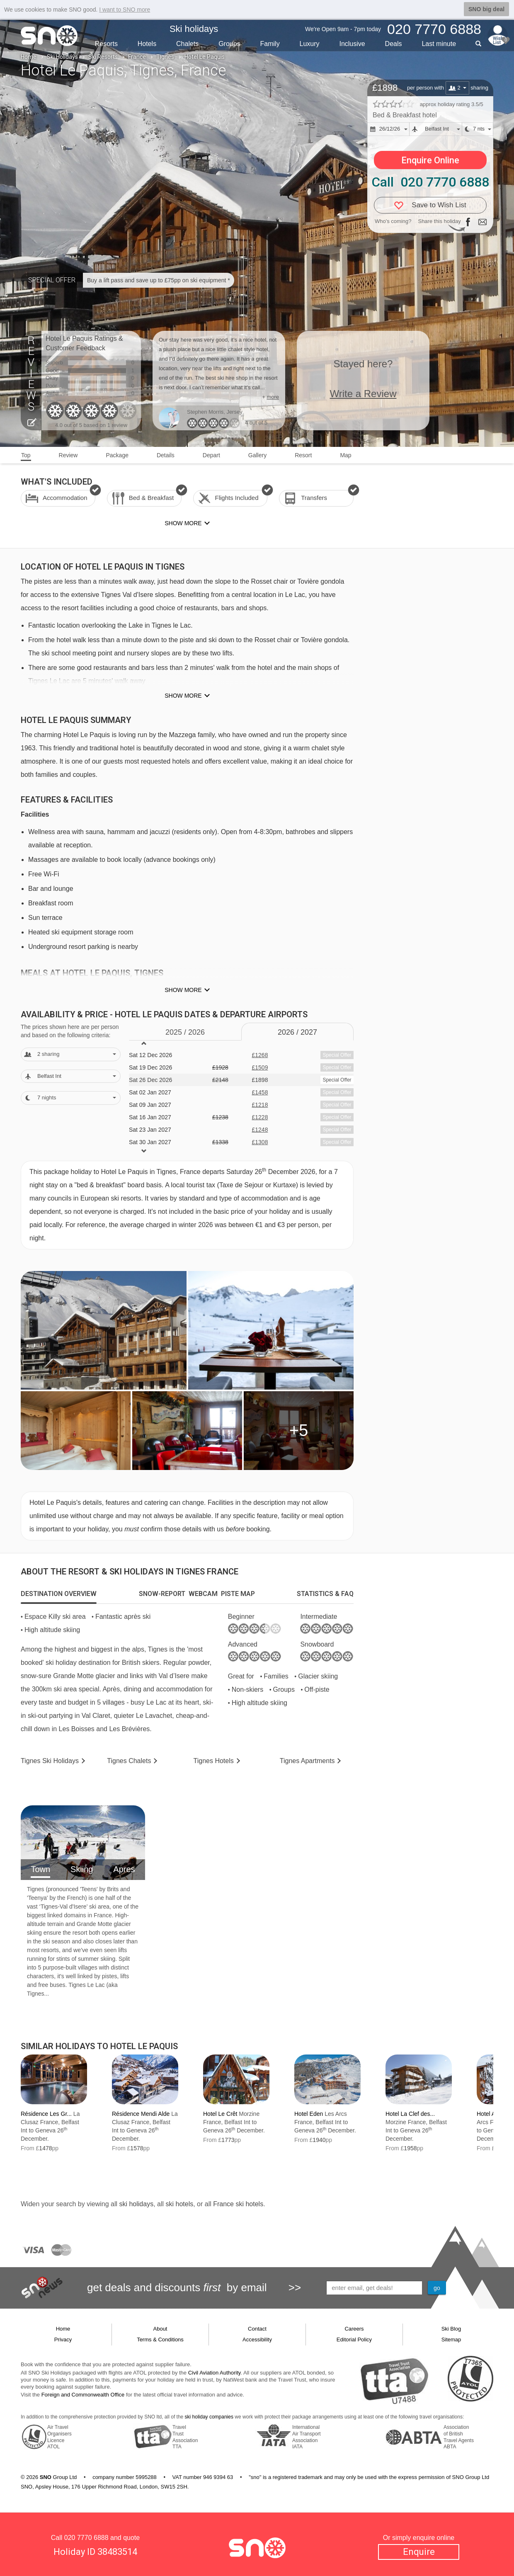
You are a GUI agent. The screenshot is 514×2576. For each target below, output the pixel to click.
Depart (211, 455)
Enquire (419, 2552)
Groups (229, 43)
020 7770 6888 (86, 2537)
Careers (354, 2329)
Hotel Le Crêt (220, 2113)
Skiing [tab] (81, 1869)
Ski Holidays (62, 56)
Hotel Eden (308, 2113)
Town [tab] (40, 1869)
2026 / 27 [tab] (297, 1032)
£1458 (260, 1092)
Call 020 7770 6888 (430, 182)
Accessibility (257, 2339)
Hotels (147, 43)
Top (26, 455)
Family (270, 43)
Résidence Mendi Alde (141, 2113)
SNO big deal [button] (486, 9)
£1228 (260, 1117)
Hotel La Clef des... (410, 2113)
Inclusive (352, 43)
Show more (183, 695)
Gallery (257, 455)
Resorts (106, 43)
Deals (393, 43)
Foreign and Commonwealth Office (83, 2395)
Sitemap (451, 2339)
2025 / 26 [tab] (185, 1032)
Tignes (165, 56)
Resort (303, 455)
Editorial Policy (354, 2339)
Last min (439, 43)
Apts (307, 1760)
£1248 (260, 1129)
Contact (257, 2329)
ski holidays (136, 2203)
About (160, 2329)
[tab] (59, 1594)
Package (117, 455)
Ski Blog (451, 2329)
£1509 (260, 1067)
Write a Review (363, 393)
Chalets (187, 43)
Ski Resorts (103, 56)
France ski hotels (238, 2203)
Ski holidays (194, 29)
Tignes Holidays (50, 1760)
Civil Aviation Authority (214, 2373)
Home (28, 56)
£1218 (260, 1104)
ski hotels (179, 2203)
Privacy (63, 2339)
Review (68, 455)
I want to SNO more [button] (124, 9)
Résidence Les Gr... (46, 2113)
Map (345, 455)
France (137, 56)
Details (166, 455)
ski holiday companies (209, 2417)
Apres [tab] (124, 1869)
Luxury (310, 43)
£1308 (260, 1142)
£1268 (260, 1055)
